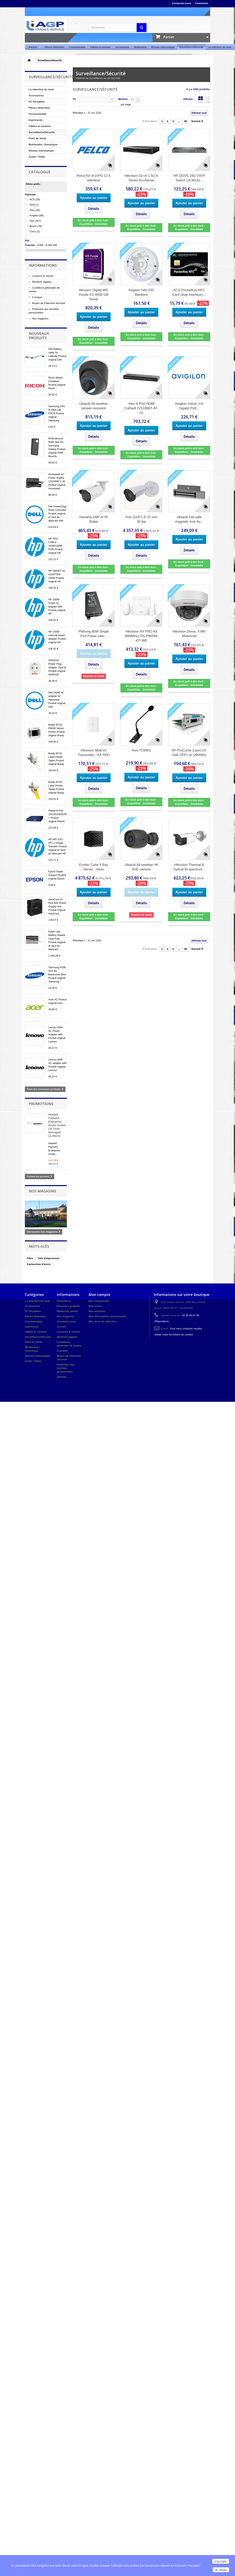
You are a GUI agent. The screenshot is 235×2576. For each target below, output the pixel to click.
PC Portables (37, 101)
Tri (74, 99)
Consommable (77, 47)
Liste (207, 99)
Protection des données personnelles (66, 1368)
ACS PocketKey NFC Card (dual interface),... (189, 292)
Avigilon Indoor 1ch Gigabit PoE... (189, 406)
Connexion (201, 3)
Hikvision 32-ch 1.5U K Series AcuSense (141, 178)
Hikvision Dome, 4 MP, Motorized (189, 634)
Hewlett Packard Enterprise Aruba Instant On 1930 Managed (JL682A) (57, 1125)
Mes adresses (97, 1311)
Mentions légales (41, 281)
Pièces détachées (54, 47)
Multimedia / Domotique (43, 144)
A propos (36, 297)
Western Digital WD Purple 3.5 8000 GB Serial (93, 294)
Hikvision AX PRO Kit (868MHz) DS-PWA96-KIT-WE (141, 636)
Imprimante (35, 120)
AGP (34, 204)
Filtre (30, 1258)
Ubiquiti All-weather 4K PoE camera (141, 867)
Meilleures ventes (67, 1311)
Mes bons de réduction (103, 1321)
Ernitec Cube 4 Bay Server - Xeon (93, 867)
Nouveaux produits (39, 335)
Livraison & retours (42, 275)
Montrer (123, 99)
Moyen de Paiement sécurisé (48, 303)
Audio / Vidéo (37, 156)
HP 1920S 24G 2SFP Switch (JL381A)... (189, 178)
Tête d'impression (49, 1258)
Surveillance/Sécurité (191, 47)
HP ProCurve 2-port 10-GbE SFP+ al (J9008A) (189, 753)
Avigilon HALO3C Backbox (141, 292)
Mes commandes (99, 1300)
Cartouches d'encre (39, 1264)
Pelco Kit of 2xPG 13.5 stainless (93, 178)
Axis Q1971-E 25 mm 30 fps (141, 519)
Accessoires (122, 47)
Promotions (41, 1103)
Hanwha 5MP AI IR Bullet (93, 519)
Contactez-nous (181, 3)
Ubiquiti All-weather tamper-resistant (93, 406)
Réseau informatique (163, 47)
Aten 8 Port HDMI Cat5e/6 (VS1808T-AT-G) (141, 408)
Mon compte (99, 1294)
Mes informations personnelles (107, 1316)
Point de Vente (37, 138)
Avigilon (37, 215)
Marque (33, 47)
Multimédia (140, 47)
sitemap (61, 1376)
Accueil (61, 1326)
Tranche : (30, 245)
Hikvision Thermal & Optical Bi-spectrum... (189, 867)
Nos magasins (39, 318)
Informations (43, 265)
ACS (35, 199)
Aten (35, 210)
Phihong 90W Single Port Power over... (93, 634)
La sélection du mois (219, 47)
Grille (200, 99)
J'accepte (220, 2561)
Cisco (35, 231)
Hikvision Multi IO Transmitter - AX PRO (93, 753)
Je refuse (221, 2569)
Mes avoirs (95, 1306)
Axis (35, 220)
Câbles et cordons (100, 47)
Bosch (36, 226)
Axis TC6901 (141, 750)
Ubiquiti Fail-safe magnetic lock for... (189, 519)
